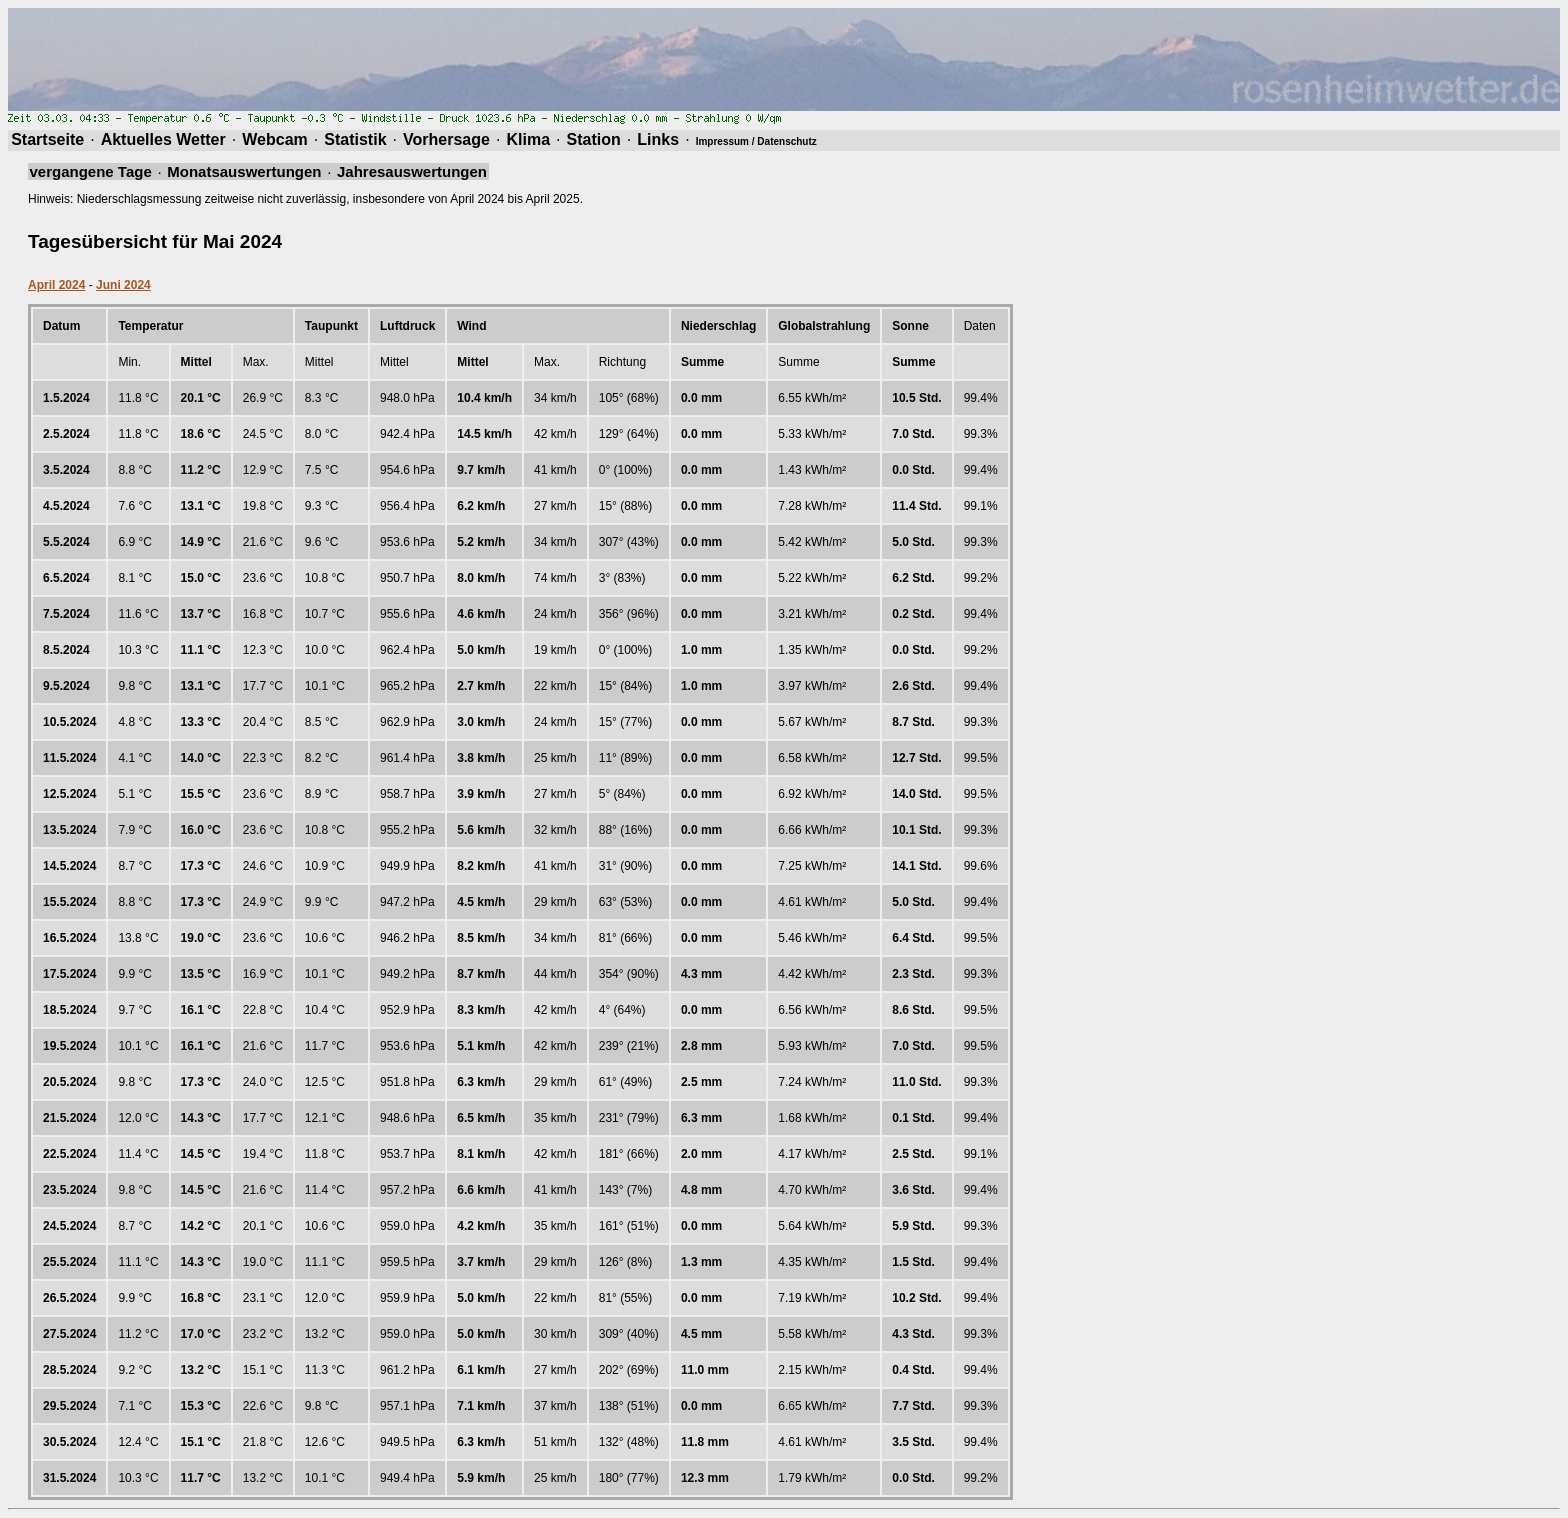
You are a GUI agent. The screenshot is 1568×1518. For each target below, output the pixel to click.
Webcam (275, 139)
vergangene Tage (91, 171)
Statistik (355, 139)
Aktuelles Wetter (163, 139)
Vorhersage (446, 139)
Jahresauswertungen (412, 171)
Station (594, 139)
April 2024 (56, 285)
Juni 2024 (123, 285)
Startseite (47, 139)
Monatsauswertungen (244, 171)
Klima (528, 139)
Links (658, 139)
